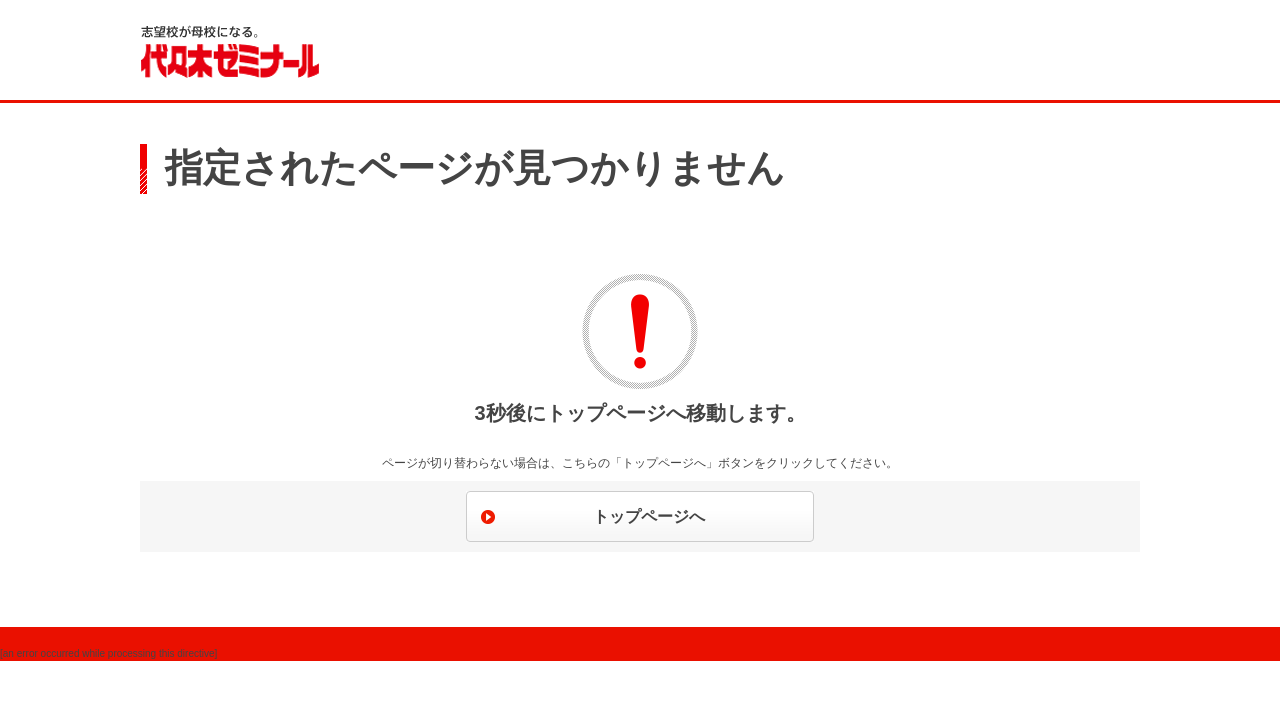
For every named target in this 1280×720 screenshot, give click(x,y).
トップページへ (649, 516)
